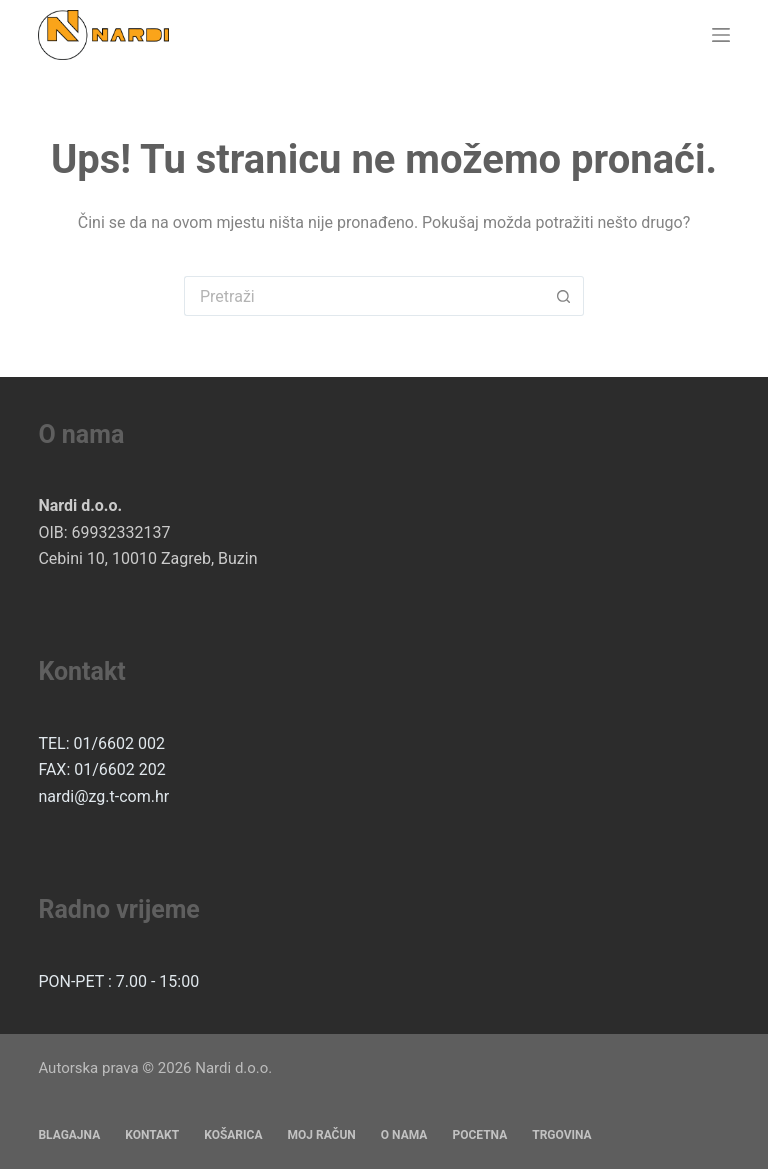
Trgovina (561, 1135)
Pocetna (479, 1135)
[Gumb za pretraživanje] (564, 296)
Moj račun (321, 1135)
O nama (404, 1135)
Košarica (233, 1135)
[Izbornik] (721, 35)
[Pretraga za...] (364, 296)
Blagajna (69, 1135)
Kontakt (152, 1135)
